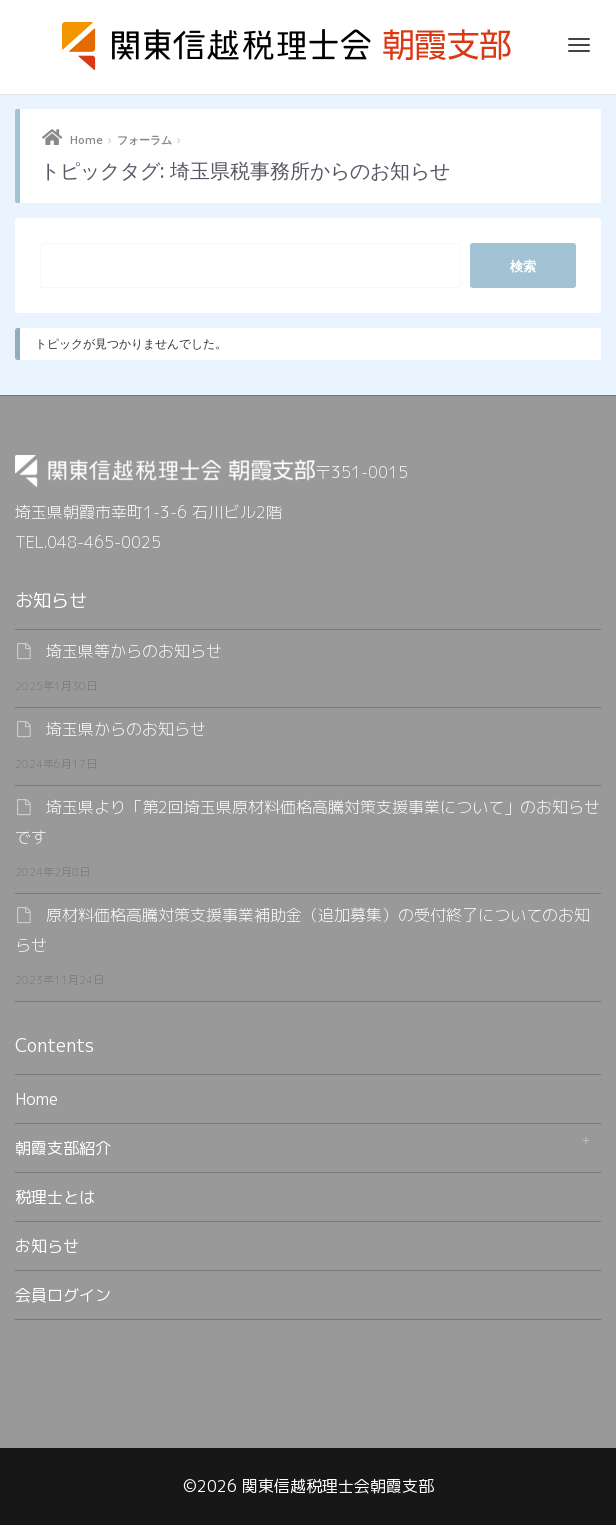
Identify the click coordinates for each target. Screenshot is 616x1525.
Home (86, 139)
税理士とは (55, 1197)
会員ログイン (63, 1295)
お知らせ (47, 1246)
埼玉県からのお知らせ (126, 729)
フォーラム (144, 139)
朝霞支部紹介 (63, 1148)
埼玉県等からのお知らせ (134, 651)
